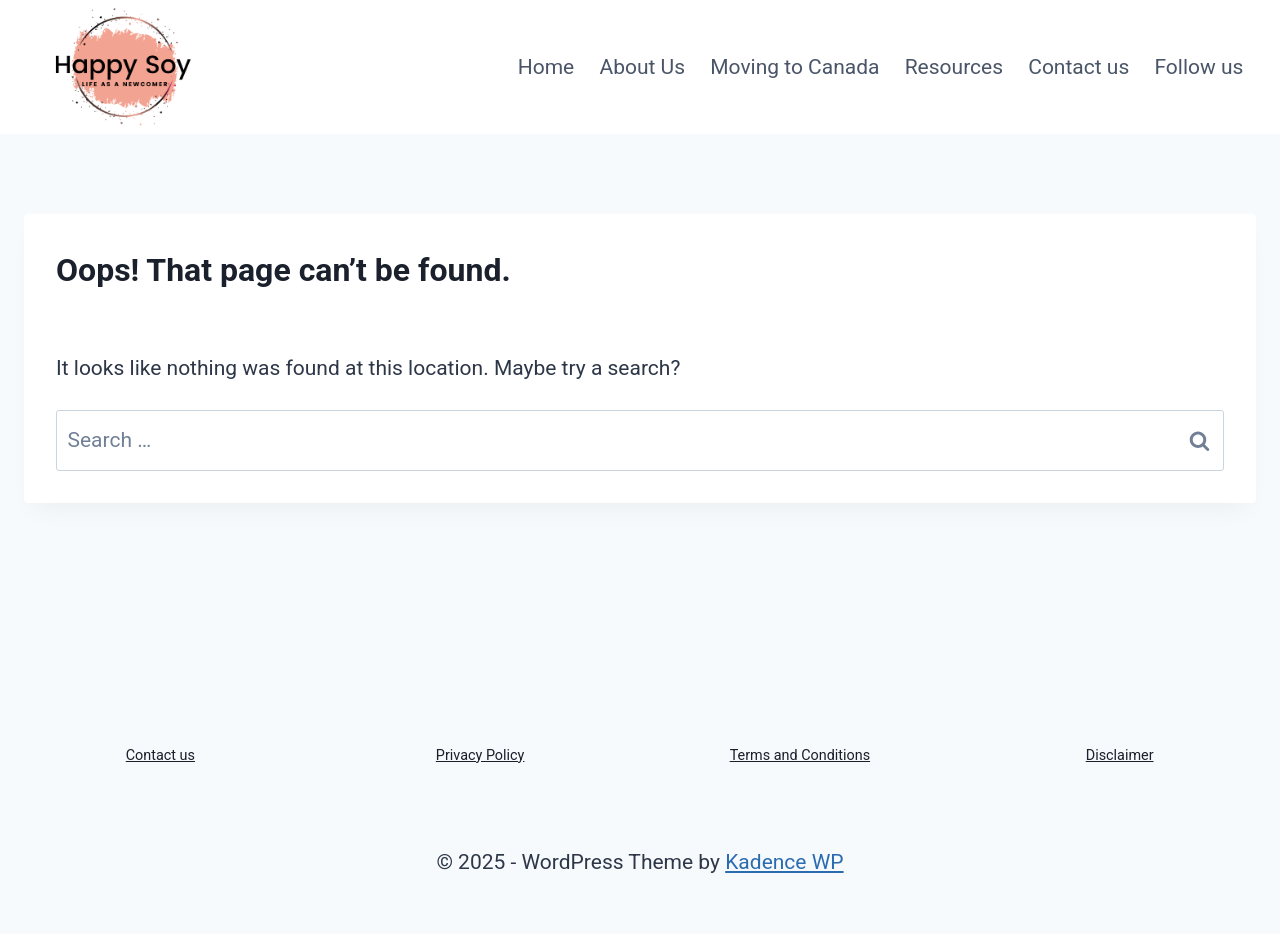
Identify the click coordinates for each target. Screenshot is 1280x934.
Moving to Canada (794, 67)
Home (546, 67)
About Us (642, 67)
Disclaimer (1120, 755)
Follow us (1198, 67)
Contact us (1078, 67)
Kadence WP (784, 862)
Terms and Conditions (800, 755)
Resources (954, 67)
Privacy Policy (480, 755)
